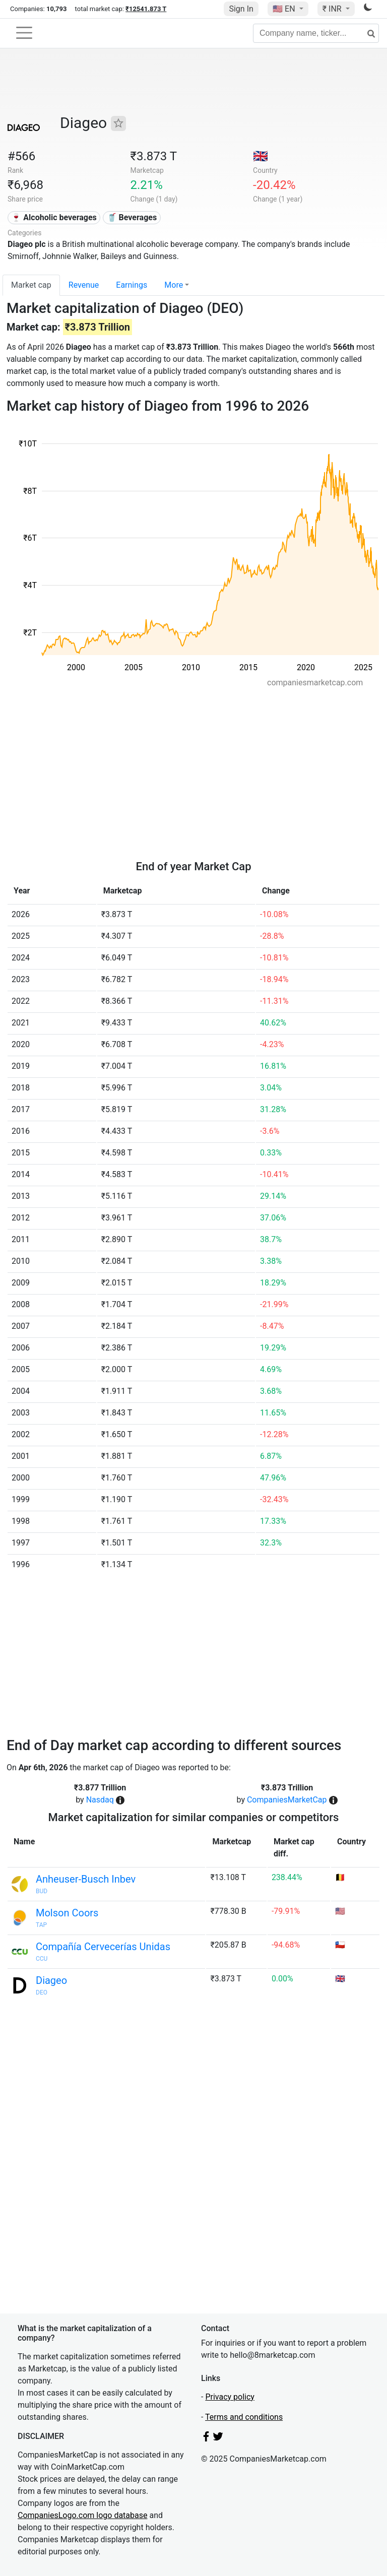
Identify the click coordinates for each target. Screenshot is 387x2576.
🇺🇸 (285, 9)
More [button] (173, 285)
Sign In (241, 9)
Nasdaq (100, 1800)
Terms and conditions (244, 2417)
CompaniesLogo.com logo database (82, 2515)
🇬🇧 (260, 156)
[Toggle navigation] (24, 33)
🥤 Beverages (132, 217)
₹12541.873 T (145, 9)
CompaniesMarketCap (287, 1800)
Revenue (84, 285)
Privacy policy (229, 2397)
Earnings (131, 285)
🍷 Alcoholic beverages (53, 217)
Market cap (31, 285)
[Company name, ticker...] (316, 33)
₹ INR (333, 9)
